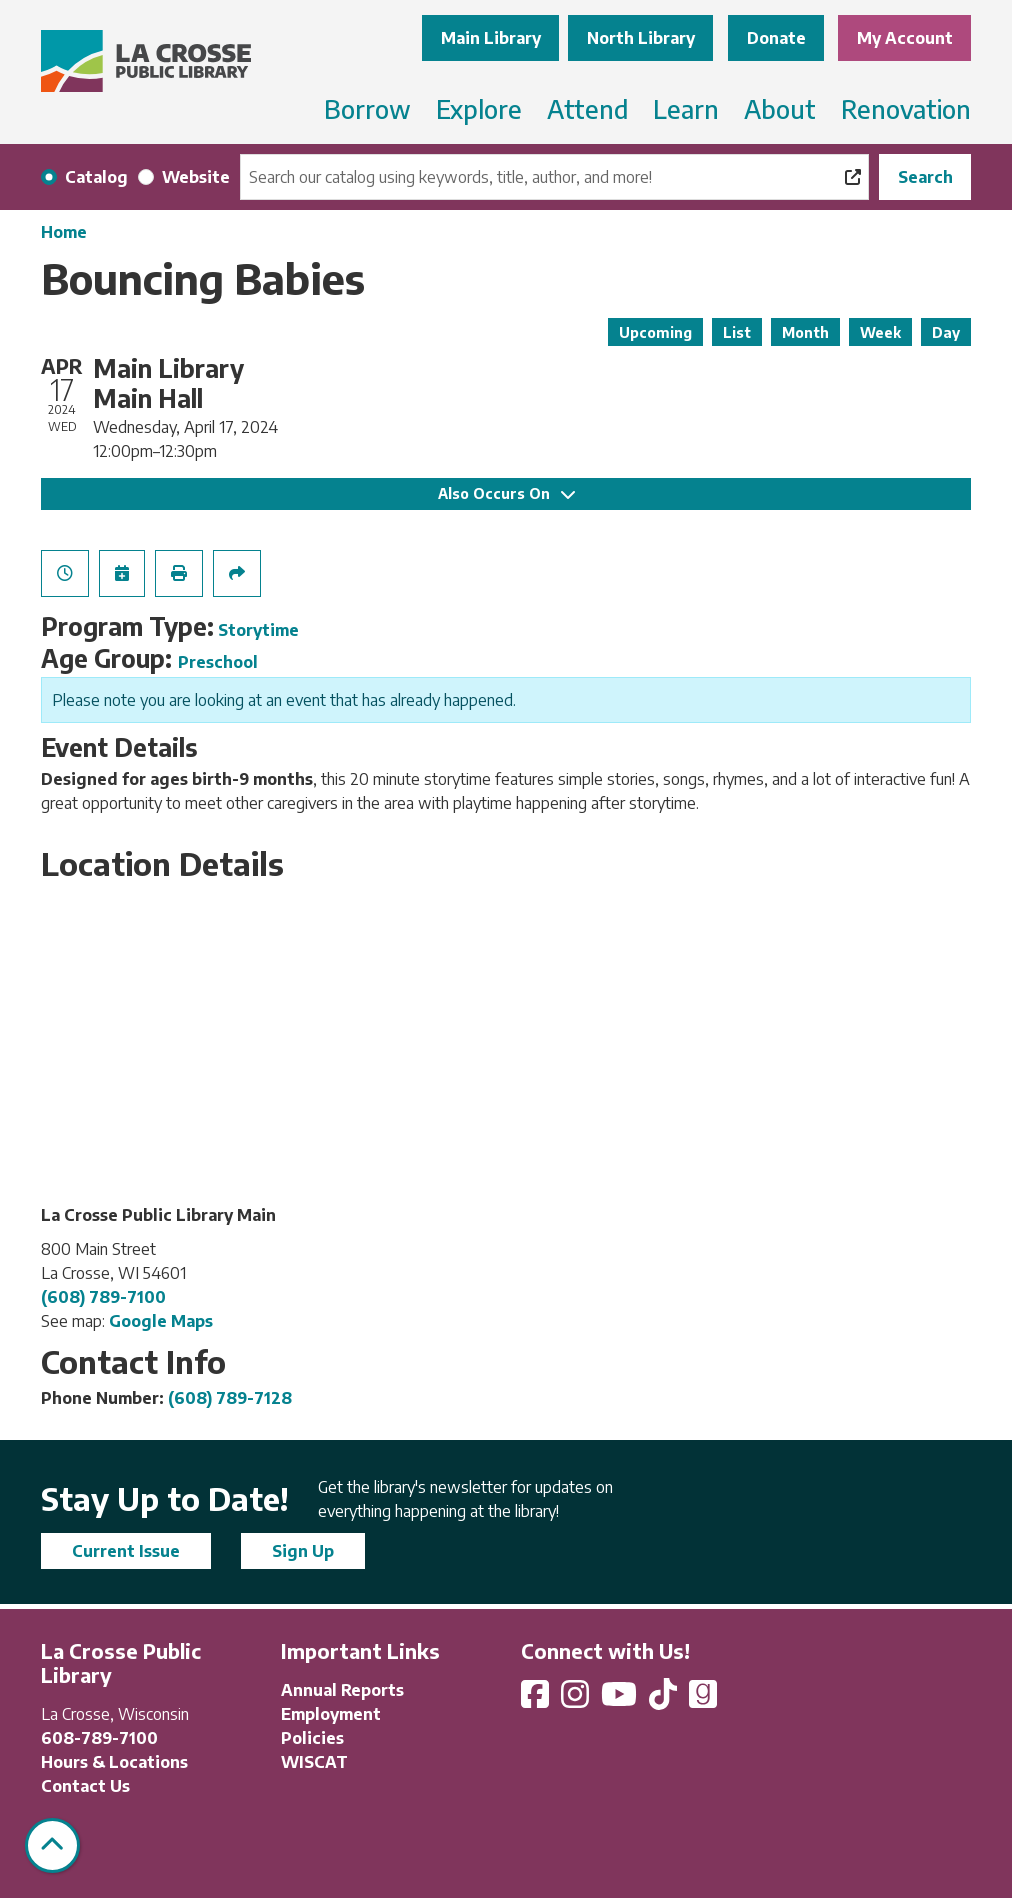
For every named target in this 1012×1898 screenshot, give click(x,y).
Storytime (258, 630)
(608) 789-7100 (103, 1297)
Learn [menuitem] (686, 109)
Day (946, 332)
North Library (641, 38)
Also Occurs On (506, 493)
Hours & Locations (114, 1762)
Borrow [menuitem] (367, 109)
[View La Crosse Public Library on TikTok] (665, 1700)
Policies (312, 1738)
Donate (776, 38)
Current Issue (126, 1551)
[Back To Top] (52, 1845)
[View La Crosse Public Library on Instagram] (577, 1700)
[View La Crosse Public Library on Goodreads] (703, 1700)
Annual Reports (342, 1690)
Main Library (491, 38)
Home (64, 232)
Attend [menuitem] (587, 109)
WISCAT (314, 1762)
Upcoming (655, 332)
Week (880, 332)
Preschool (218, 662)
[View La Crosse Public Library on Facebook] (537, 1700)
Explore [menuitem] (479, 109)
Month (805, 332)
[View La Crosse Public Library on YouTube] (621, 1700)
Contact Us (85, 1786)
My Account (905, 38)
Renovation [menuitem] (906, 109)
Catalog (96, 177)
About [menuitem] (780, 109)
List (737, 332)
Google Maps (161, 1321)
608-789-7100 (99, 1738)
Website (196, 177)
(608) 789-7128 (230, 1398)
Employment (331, 1714)
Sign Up (303, 1551)
